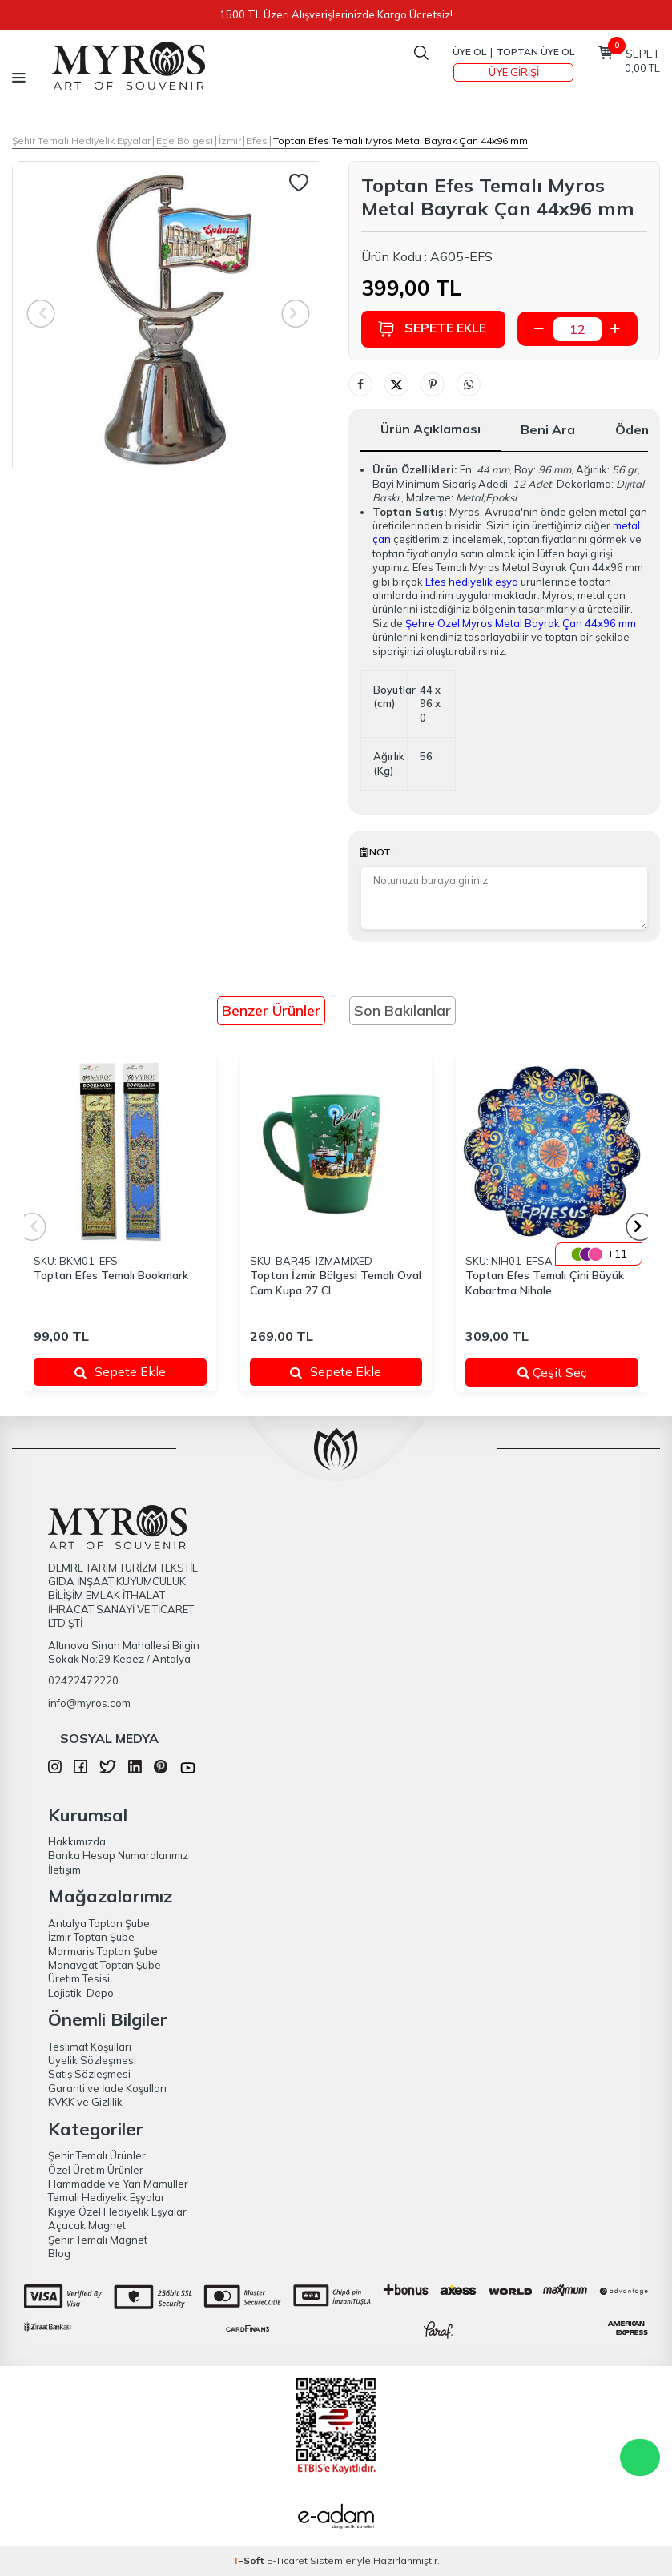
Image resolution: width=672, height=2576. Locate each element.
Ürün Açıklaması (430, 429)
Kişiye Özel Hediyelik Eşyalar (117, 2211)
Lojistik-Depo (81, 1992)
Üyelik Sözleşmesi (92, 2060)
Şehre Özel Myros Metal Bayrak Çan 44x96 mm (520, 623)
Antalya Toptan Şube (99, 1923)
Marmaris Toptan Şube (103, 1951)
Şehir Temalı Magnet (97, 2239)
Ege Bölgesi (184, 141)
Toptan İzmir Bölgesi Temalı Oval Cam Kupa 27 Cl (335, 1283)
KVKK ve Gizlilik (85, 2101)
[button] (640, 1227)
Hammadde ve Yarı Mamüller (118, 2183)
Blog (59, 2253)
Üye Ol (469, 52)
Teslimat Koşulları (89, 2046)
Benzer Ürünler (271, 1010)
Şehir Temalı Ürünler (97, 2155)
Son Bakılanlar (402, 1010)
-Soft (249, 2560)
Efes (257, 141)
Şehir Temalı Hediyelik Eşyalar (81, 141)
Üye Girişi (514, 72)
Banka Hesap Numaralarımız (118, 1855)
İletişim (64, 1869)
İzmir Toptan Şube (91, 1936)
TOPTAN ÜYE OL (535, 52)
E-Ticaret (287, 2560)
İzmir (230, 141)
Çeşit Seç (567, 1372)
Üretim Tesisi (79, 1978)
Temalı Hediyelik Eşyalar (106, 2197)
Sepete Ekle (431, 329)
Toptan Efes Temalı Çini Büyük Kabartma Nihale (544, 1283)
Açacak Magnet (87, 2225)
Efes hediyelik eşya (471, 581)
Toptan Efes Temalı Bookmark (111, 1275)
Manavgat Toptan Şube (104, 1964)
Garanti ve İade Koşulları (107, 2088)
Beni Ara (548, 429)
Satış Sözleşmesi (89, 2073)
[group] (168, 317)
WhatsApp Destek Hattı (640, 2457)
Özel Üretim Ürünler (95, 2169)
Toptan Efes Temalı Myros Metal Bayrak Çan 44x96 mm (400, 141)
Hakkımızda (77, 1841)
